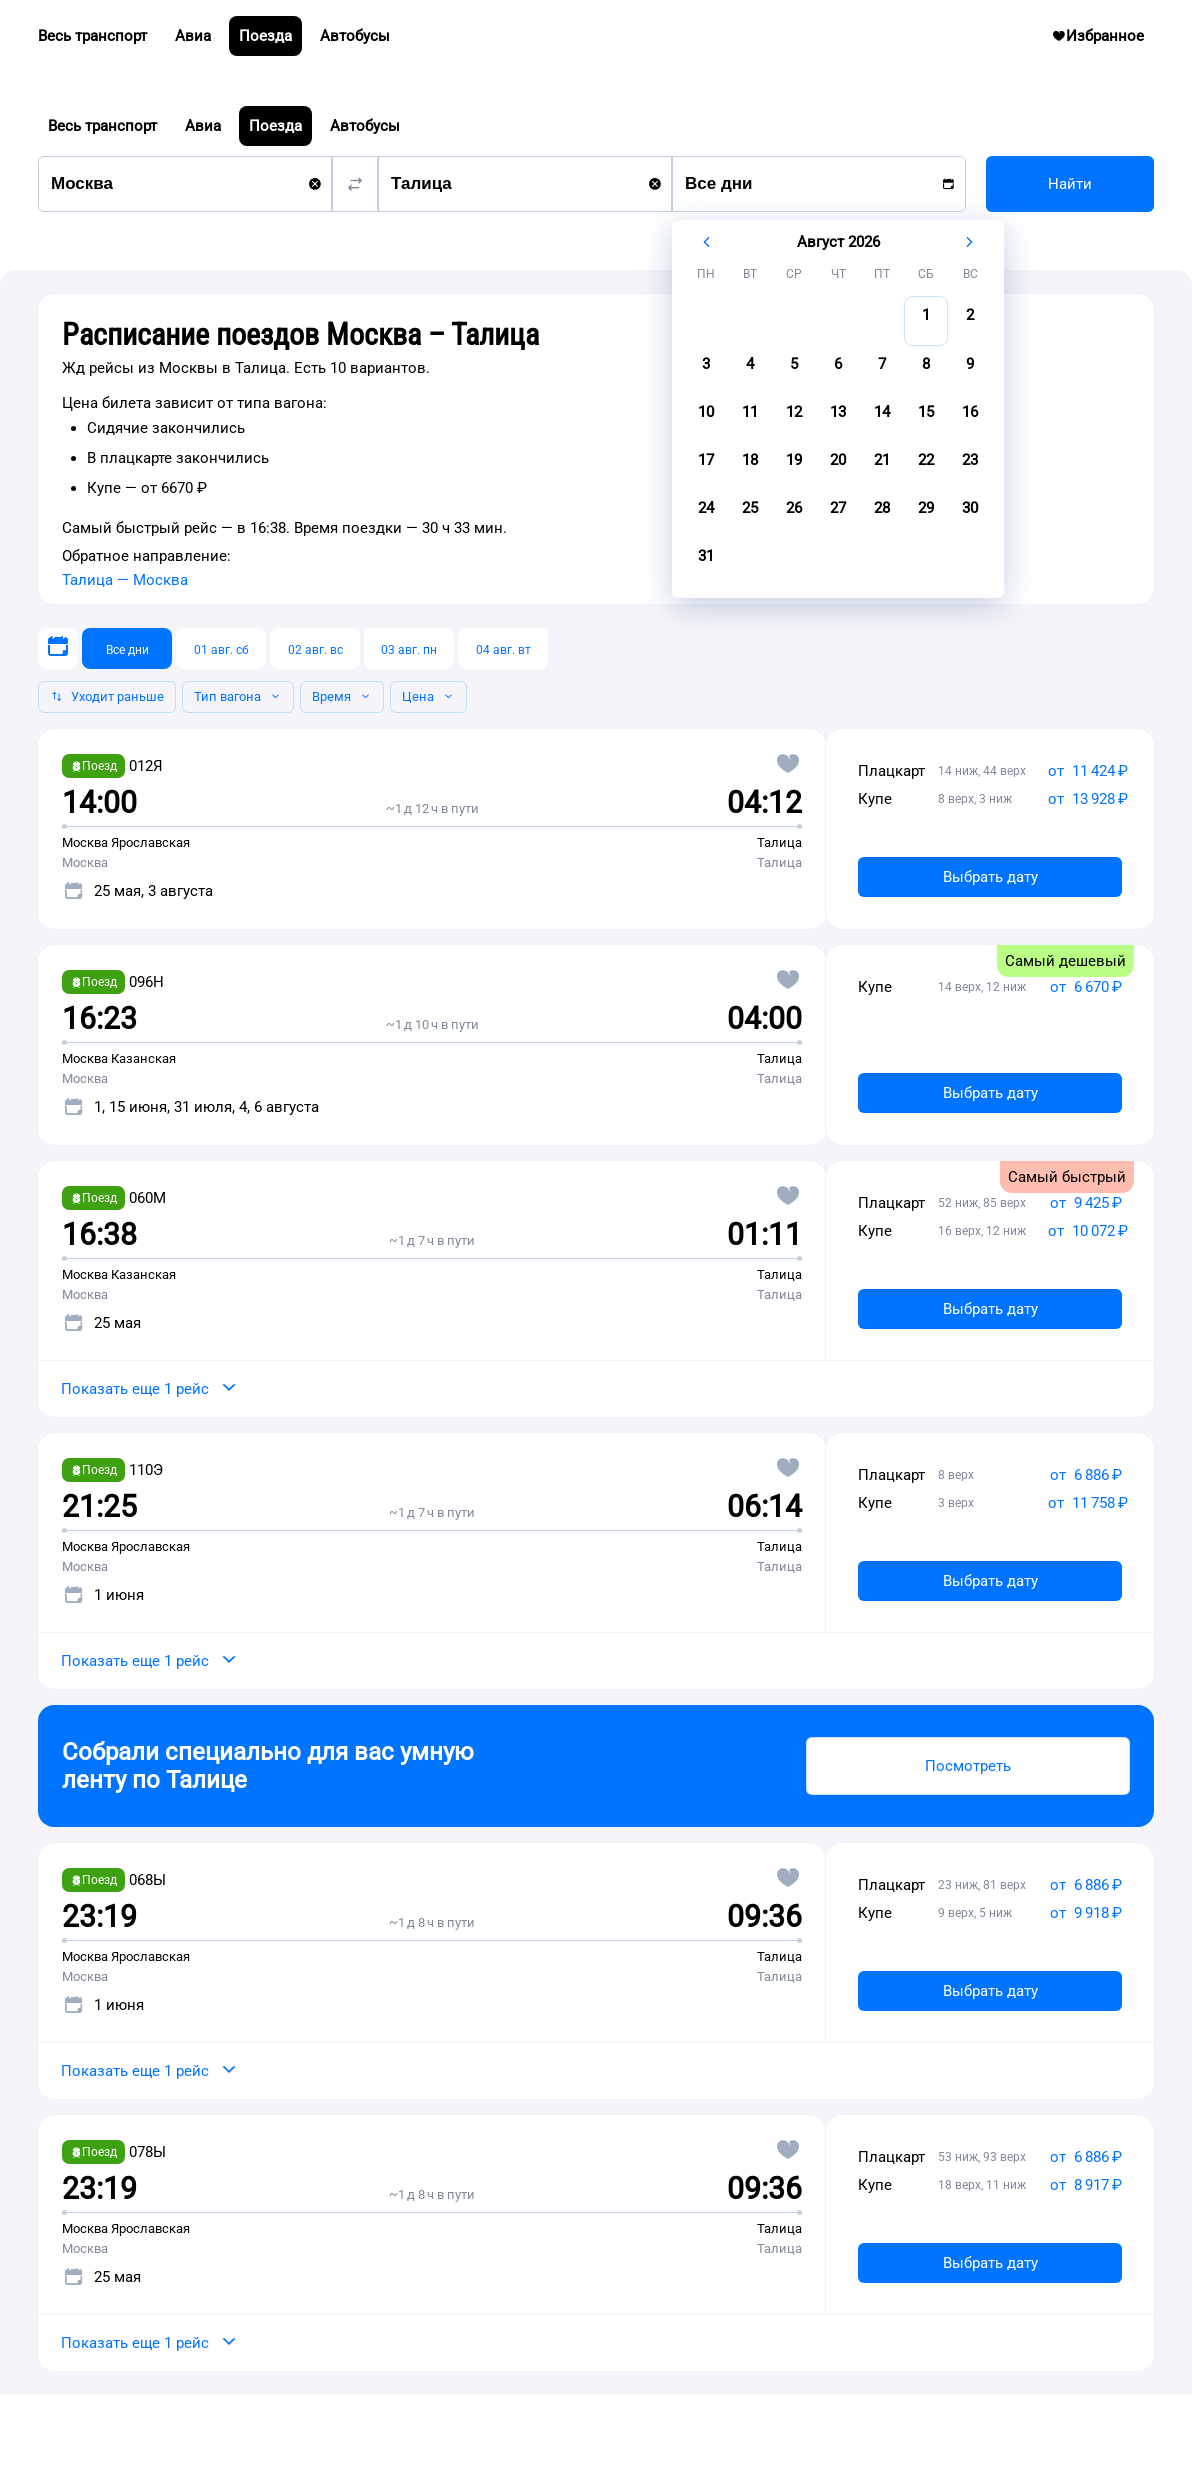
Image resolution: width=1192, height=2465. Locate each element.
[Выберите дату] (58, 648)
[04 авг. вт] (503, 648)
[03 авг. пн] (409, 648)
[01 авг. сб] (221, 648)
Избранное (1105, 41)
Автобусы (365, 126)
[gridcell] (926, 321)
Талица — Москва (125, 580)
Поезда (275, 126)
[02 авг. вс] (315, 648)
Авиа (203, 126)
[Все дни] (127, 648)
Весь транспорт (102, 126)
